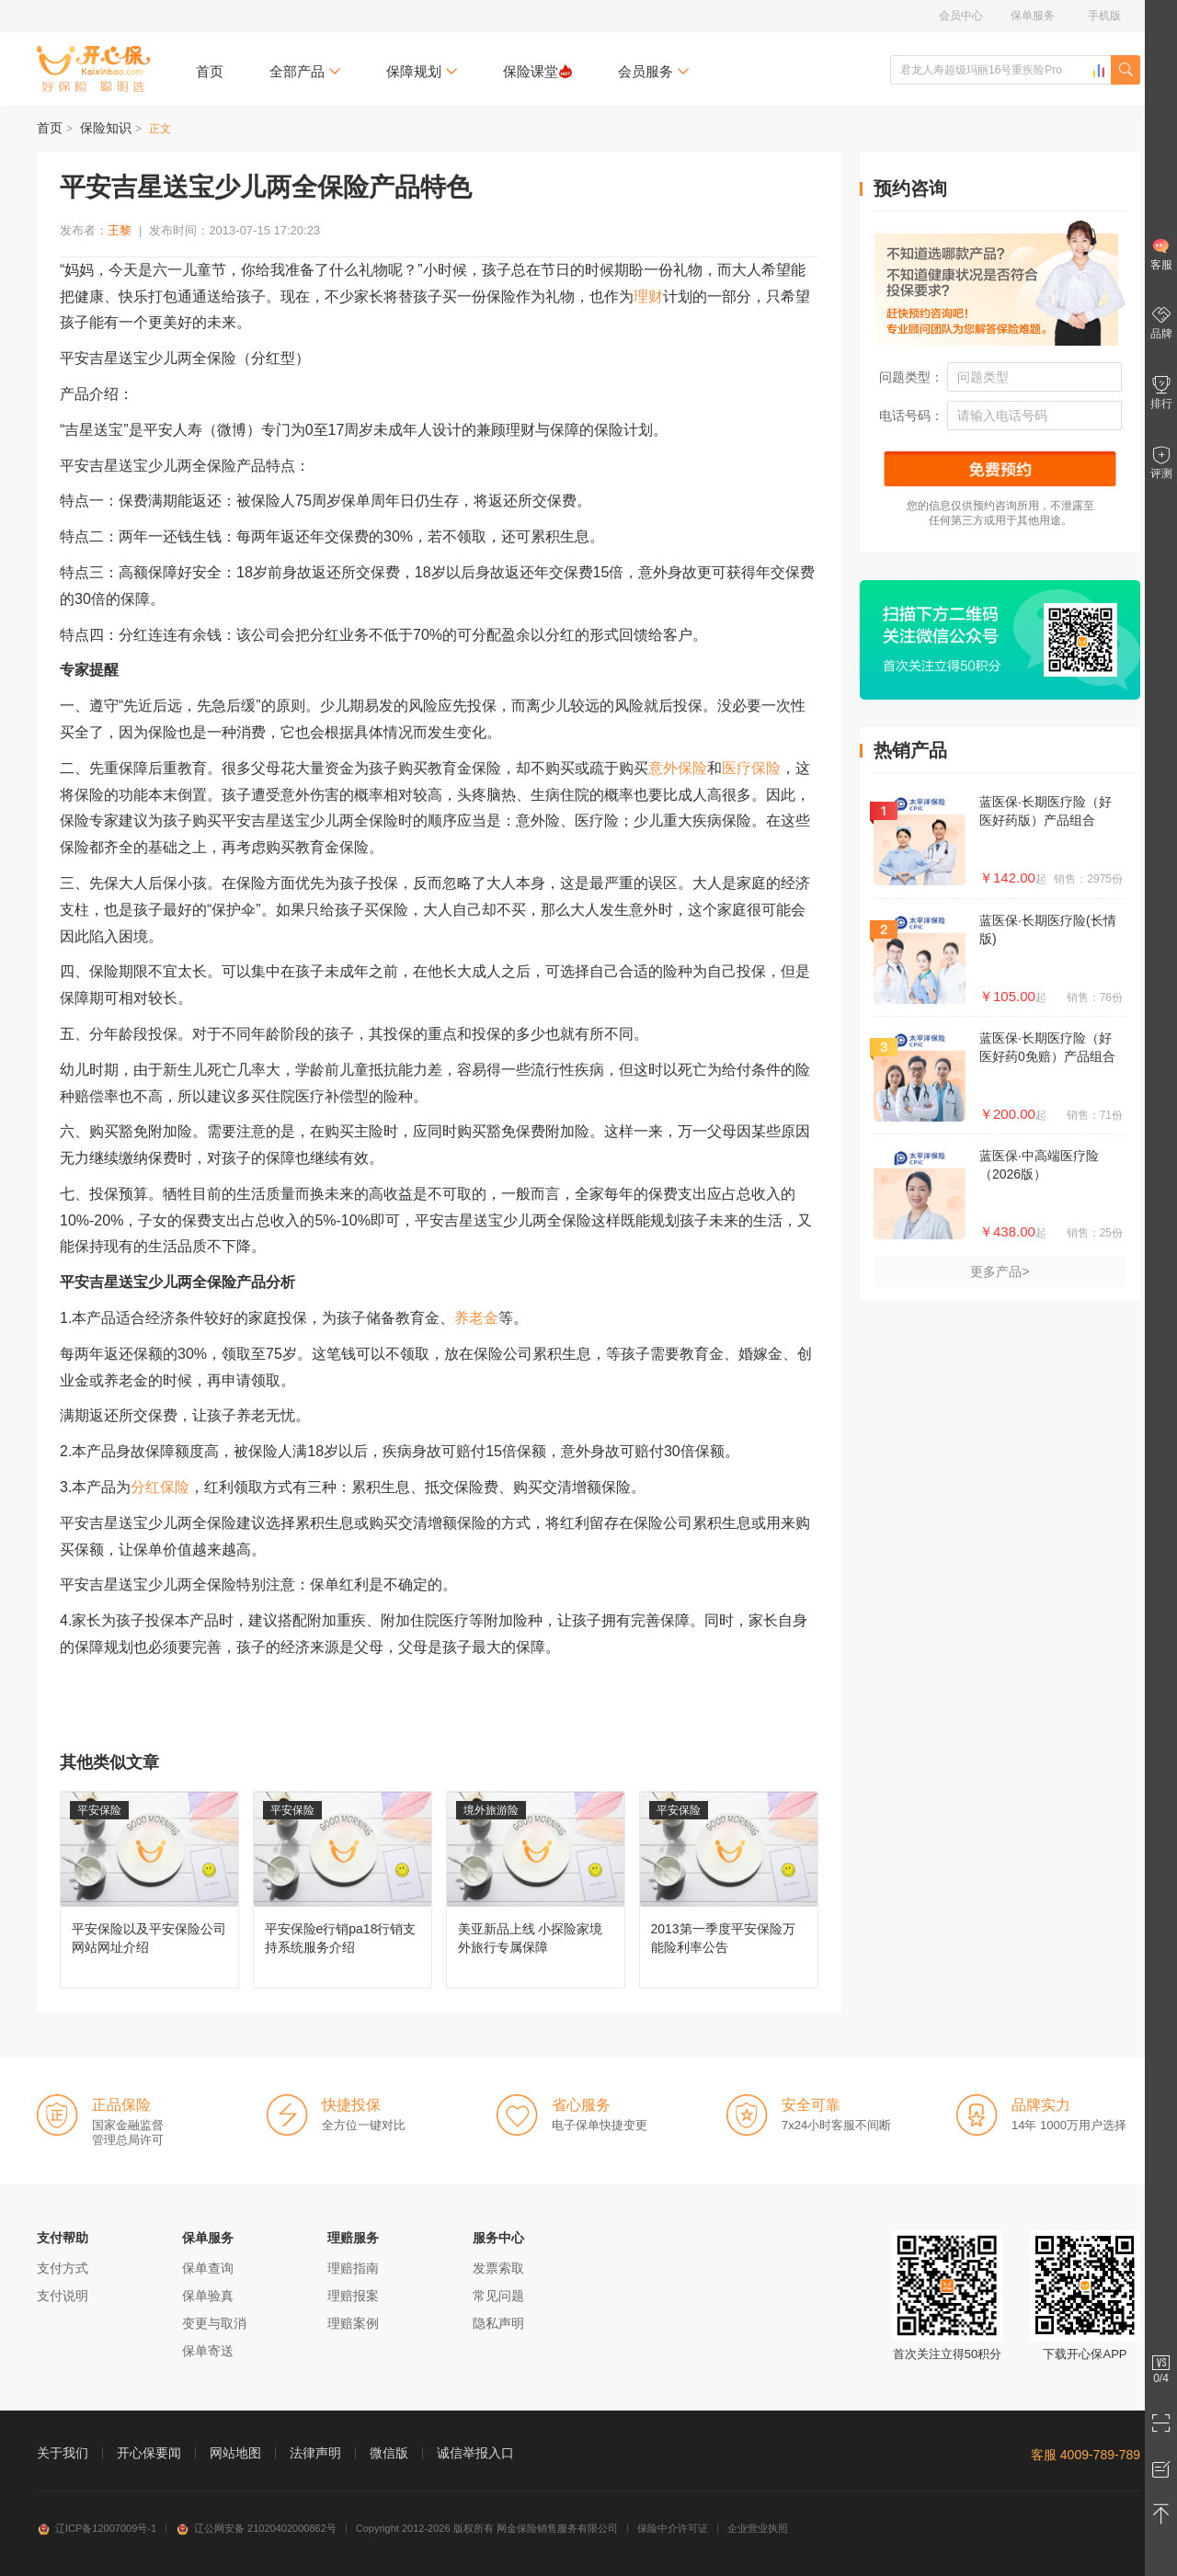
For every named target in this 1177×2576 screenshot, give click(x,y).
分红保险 (160, 1487)
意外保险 (677, 768)
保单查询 (208, 2268)
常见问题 (498, 2295)
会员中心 (961, 15)
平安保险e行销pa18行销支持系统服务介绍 (342, 1890)
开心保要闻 (149, 2452)
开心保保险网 (93, 69)
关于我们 (62, 2452)
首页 (209, 71)
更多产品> (999, 1271)
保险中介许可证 (672, 2528)
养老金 (476, 1318)
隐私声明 (498, 2323)
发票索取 (498, 2268)
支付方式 (62, 2268)
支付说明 (62, 2295)
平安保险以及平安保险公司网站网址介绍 (149, 1890)
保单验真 (208, 2295)
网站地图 (235, 2452)
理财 (648, 296)
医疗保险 (751, 768)
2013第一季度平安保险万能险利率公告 (728, 1890)
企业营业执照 (757, 2528)
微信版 (389, 2452)
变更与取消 (214, 2323)
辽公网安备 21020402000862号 (256, 2528)
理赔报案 (353, 2295)
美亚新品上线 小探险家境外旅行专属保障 (535, 1890)
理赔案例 (353, 2323)
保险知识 (105, 127)
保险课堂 (537, 71)
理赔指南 (353, 2268)
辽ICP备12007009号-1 (96, 2528)
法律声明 (315, 2452)
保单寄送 (208, 2350)
